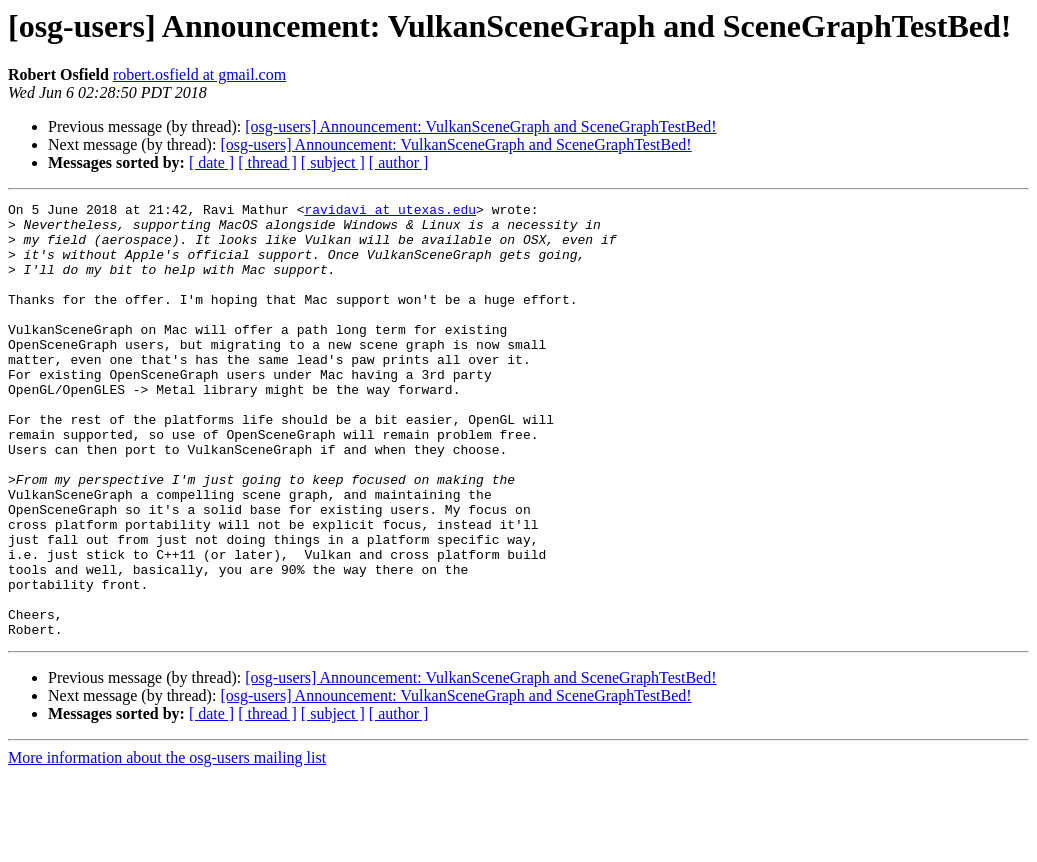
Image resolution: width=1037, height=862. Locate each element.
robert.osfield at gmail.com (199, 74)
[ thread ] (267, 162)
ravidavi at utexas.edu (390, 212)
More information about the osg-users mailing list (167, 844)
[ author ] (399, 162)
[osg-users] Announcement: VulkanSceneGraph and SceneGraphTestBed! (480, 126)
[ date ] (211, 162)
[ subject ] (333, 162)
